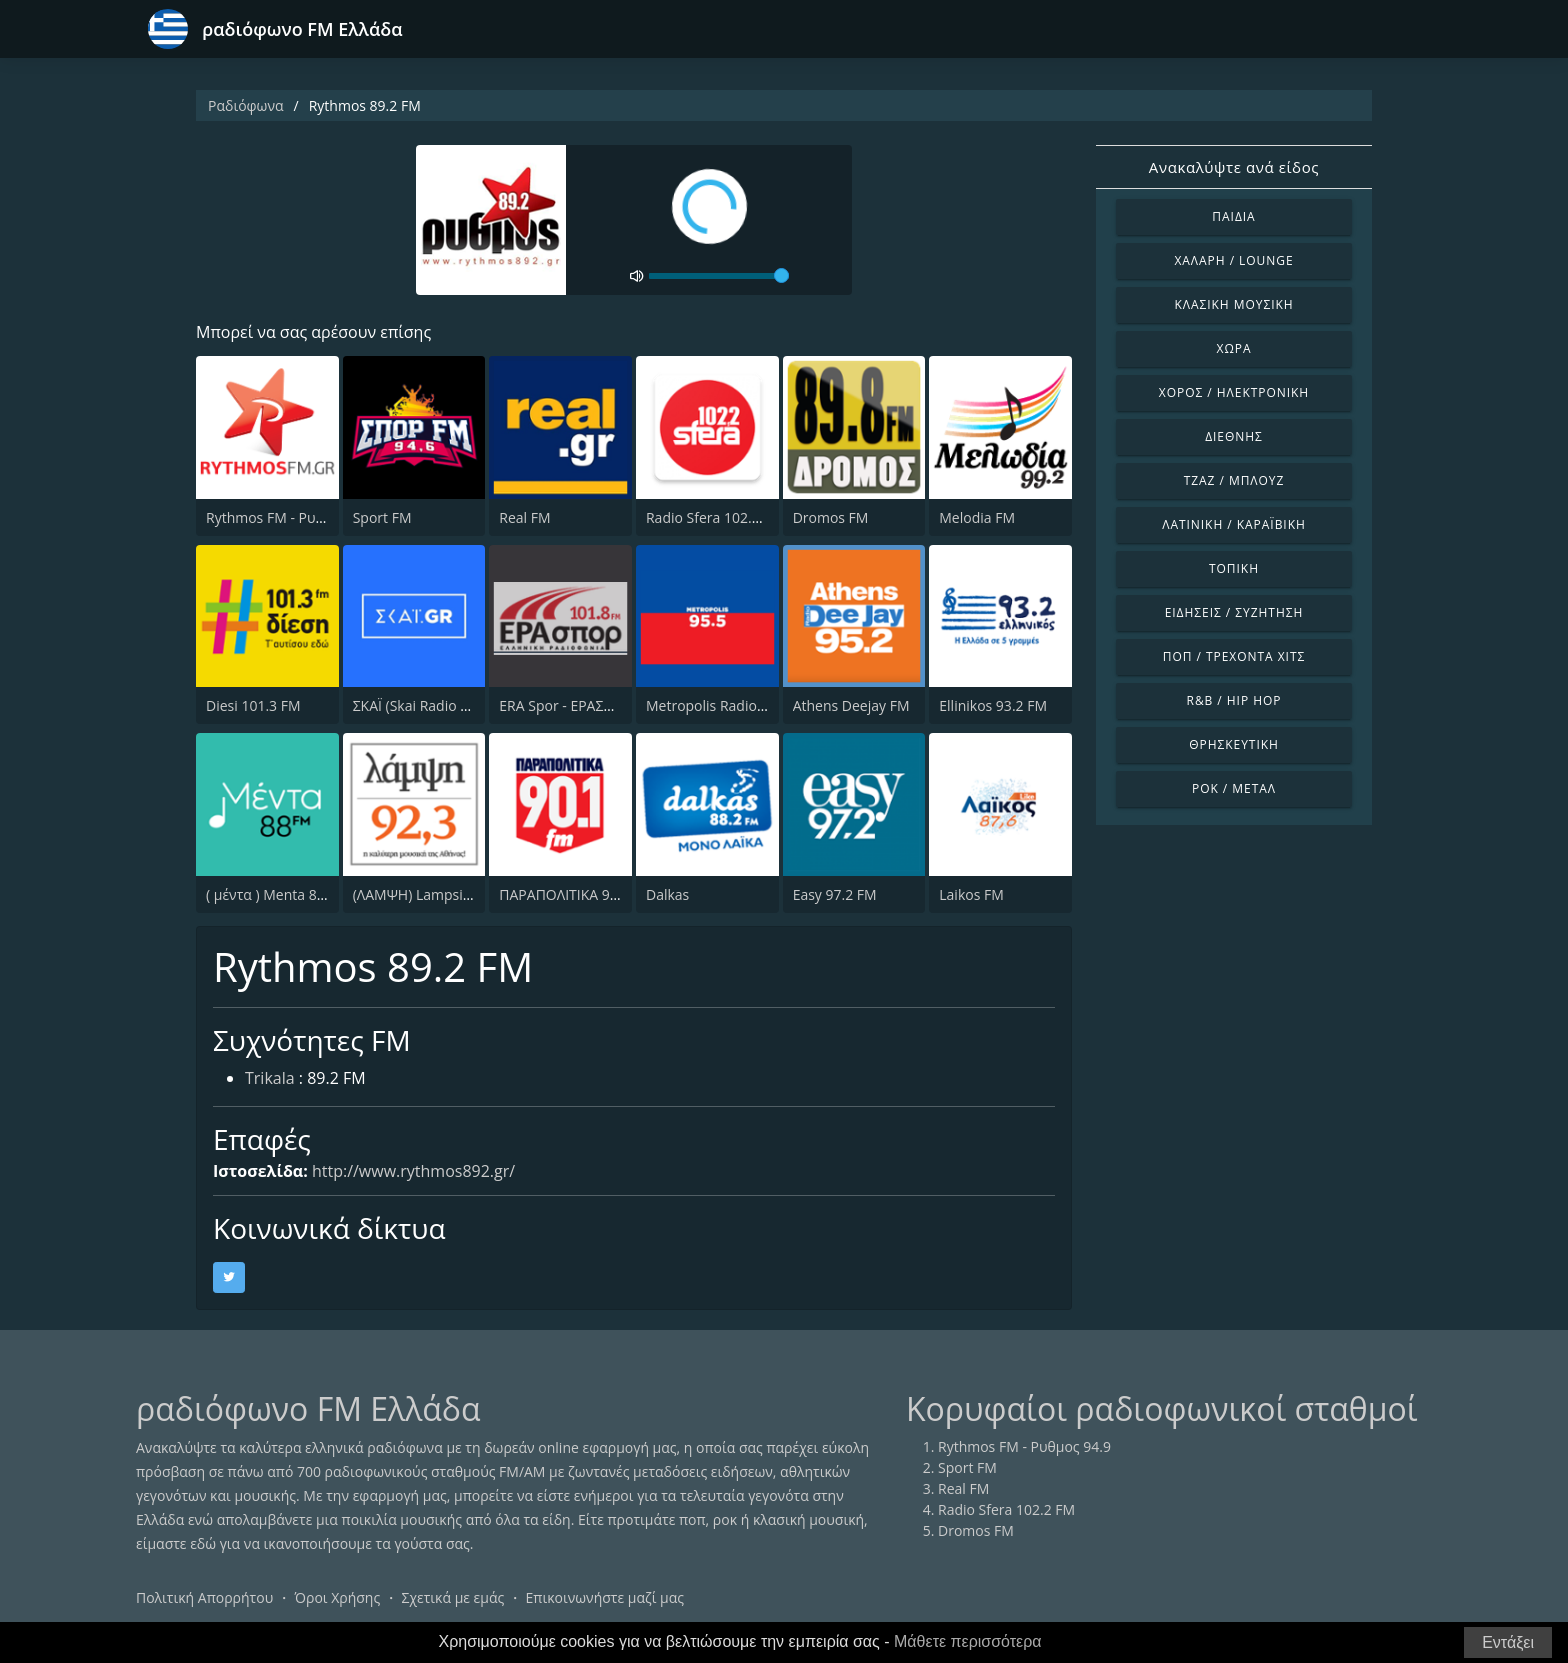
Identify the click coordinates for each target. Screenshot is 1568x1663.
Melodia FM (977, 517)
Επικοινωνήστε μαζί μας (605, 1597)
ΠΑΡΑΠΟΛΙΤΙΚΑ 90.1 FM (576, 894)
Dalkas (667, 894)
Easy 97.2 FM (835, 894)
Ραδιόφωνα (246, 105)
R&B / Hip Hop (1234, 700)
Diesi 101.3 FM (253, 705)
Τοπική (1234, 568)
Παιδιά (1233, 216)
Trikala (270, 1078)
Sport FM (382, 517)
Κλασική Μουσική (1233, 304)
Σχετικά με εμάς (452, 1597)
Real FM (524, 517)
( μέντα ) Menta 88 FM (277, 894)
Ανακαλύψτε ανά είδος (1234, 167)
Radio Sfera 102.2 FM (714, 517)
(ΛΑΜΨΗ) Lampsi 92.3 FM (435, 894)
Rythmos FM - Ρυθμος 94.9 (292, 517)
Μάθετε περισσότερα (968, 1641)
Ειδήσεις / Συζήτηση (1234, 612)
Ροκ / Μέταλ (1234, 788)
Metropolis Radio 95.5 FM (729, 705)
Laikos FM (971, 894)
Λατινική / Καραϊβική (1234, 524)
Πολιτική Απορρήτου (204, 1597)
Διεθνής (1234, 436)
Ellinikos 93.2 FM (993, 705)
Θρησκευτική (1234, 744)
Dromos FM (831, 517)
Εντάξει (1508, 1642)
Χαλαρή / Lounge (1233, 260)
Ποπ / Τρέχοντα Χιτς (1234, 656)
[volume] (719, 276)
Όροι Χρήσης (337, 1597)
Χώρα (1234, 348)
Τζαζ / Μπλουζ (1234, 480)
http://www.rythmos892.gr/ (413, 1171)
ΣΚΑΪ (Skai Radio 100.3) (426, 705)
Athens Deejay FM (851, 705)
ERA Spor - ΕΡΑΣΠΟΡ (566, 705)
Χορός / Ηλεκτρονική (1234, 392)
